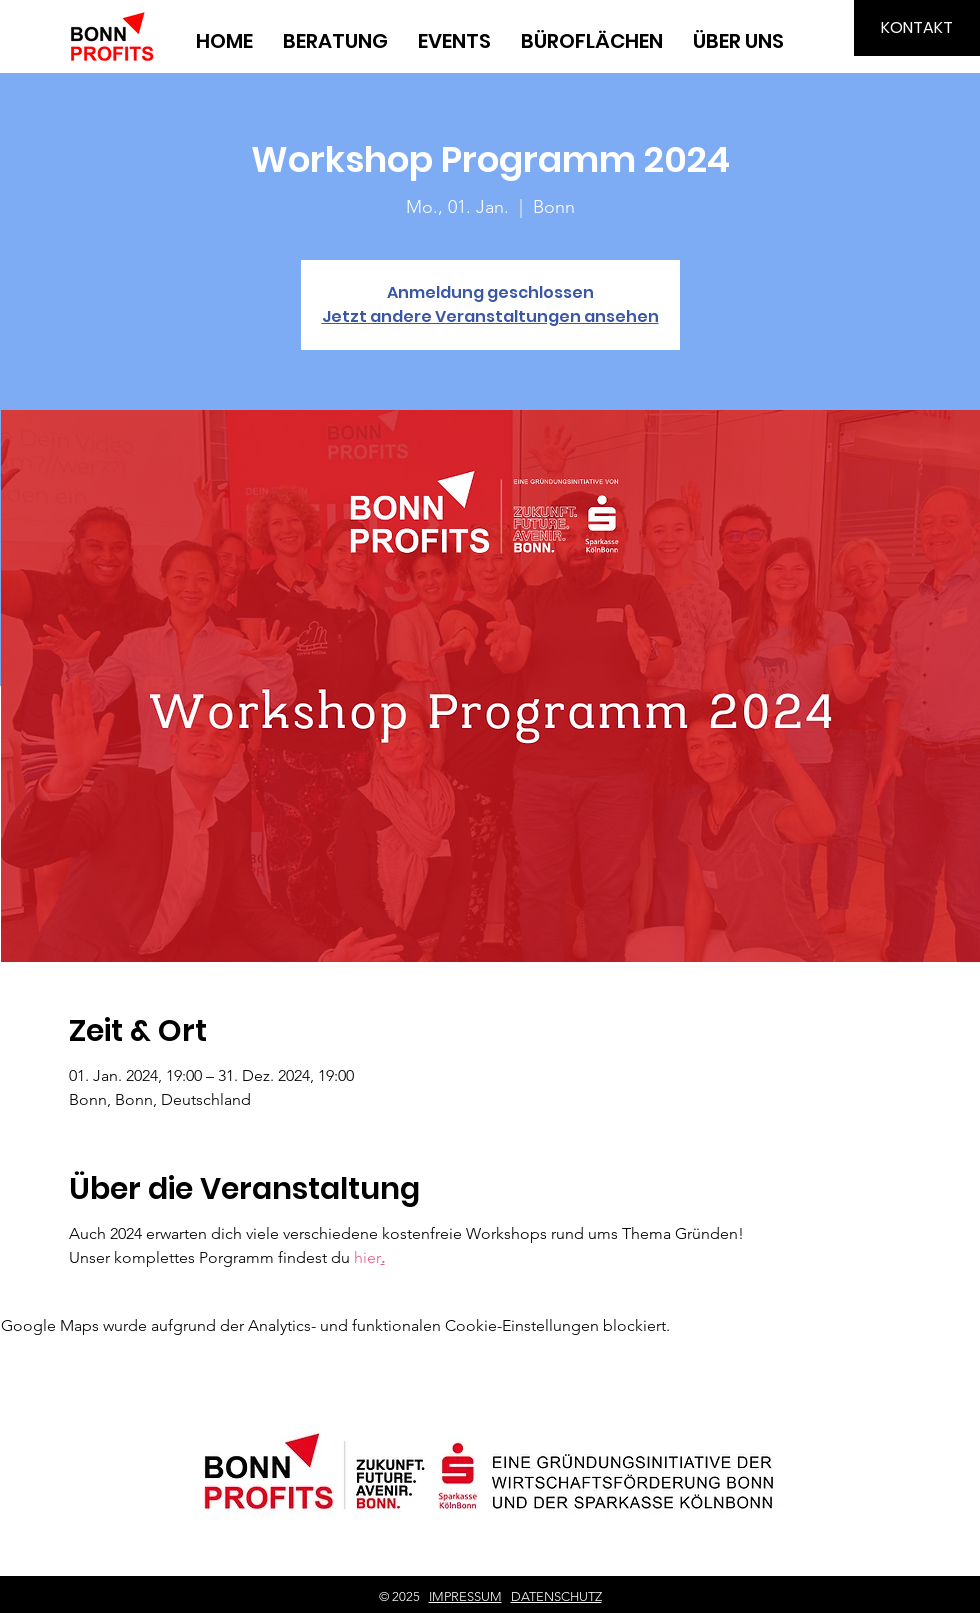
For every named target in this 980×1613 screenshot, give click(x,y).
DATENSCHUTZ (556, 1596)
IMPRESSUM (465, 1596)
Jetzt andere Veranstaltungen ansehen (490, 316)
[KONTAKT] (917, 28)
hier (367, 1257)
